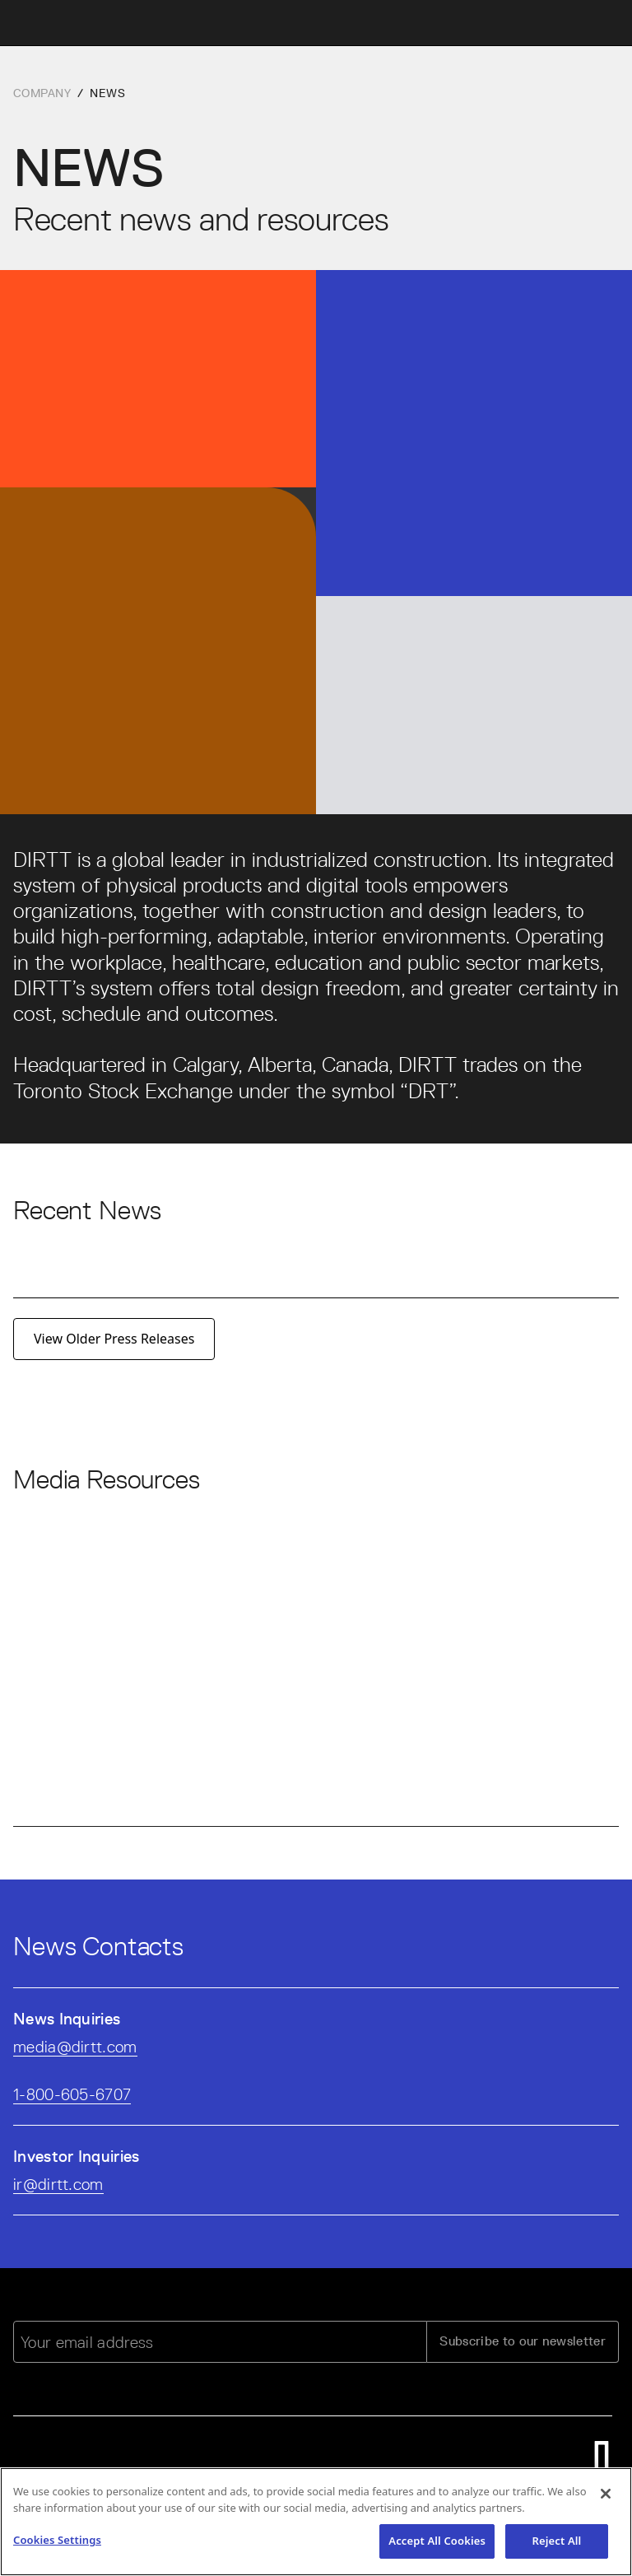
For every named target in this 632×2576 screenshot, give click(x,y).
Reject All (557, 2543)
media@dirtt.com (75, 2047)
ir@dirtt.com (58, 2184)
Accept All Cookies (437, 2543)
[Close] (606, 2497)
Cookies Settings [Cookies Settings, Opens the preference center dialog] (57, 2543)
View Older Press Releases (114, 1339)
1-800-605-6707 (72, 2094)
